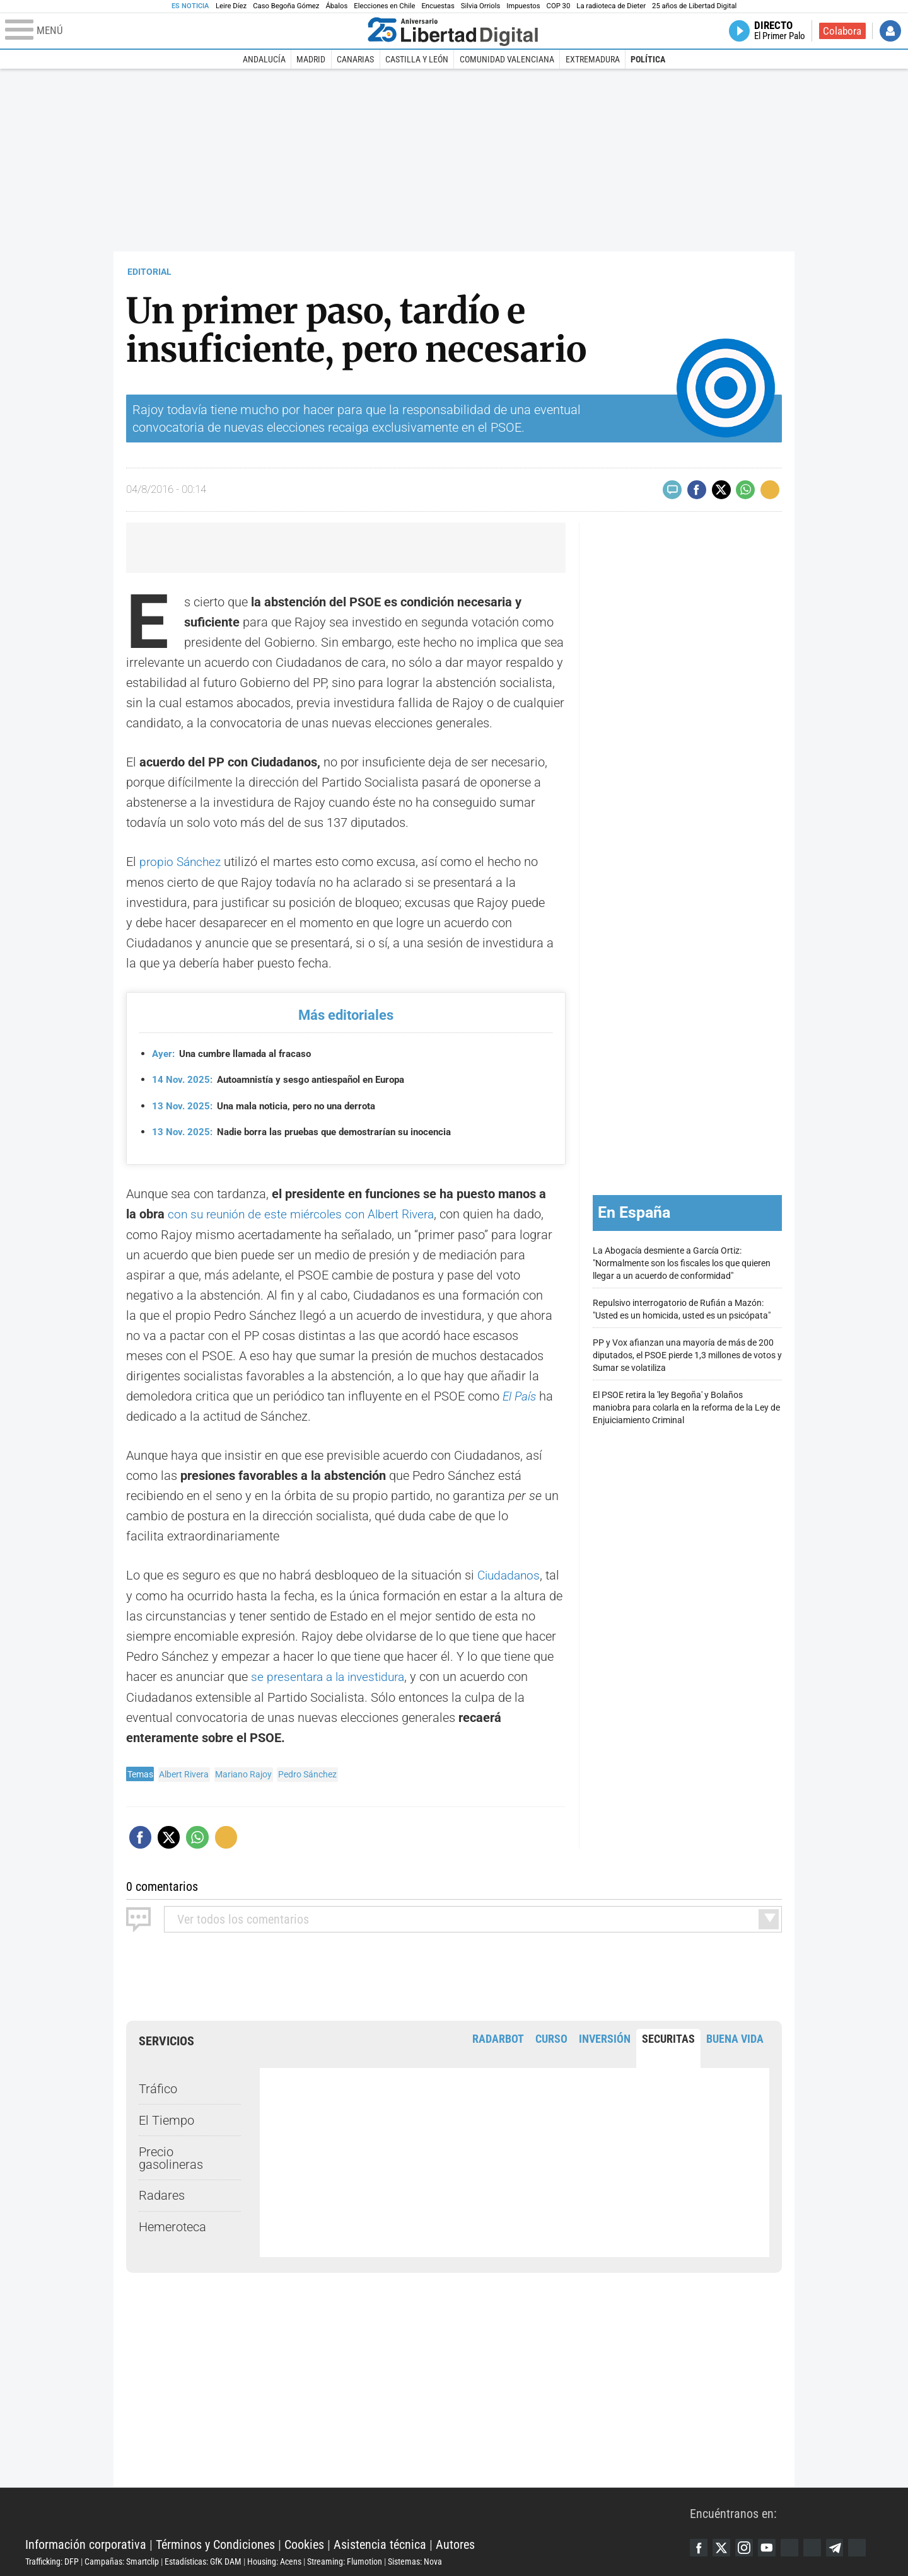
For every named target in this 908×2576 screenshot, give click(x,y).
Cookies (304, 2542)
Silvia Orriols (481, 6)
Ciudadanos (510, 1573)
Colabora (842, 31)
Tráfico (158, 2086)
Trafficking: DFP (52, 2559)
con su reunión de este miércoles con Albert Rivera (307, 1213)
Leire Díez (231, 6)
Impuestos (523, 6)
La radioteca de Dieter (611, 6)
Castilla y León (416, 59)
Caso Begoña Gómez (286, 6)
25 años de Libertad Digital (694, 6)
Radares (162, 2193)
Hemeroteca (172, 2224)
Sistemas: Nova (415, 2559)
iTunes (867, 2545)
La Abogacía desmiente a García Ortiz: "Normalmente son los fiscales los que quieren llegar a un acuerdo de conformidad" (682, 1262)
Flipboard (819, 2545)
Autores (455, 2542)
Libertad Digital (357, 2510)
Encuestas (437, 6)
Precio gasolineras (171, 2155)
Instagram (747, 2545)
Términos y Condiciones (215, 2542)
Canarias (355, 59)
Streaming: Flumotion (344, 2559)
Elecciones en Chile (384, 6)
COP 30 (559, 6)
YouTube (771, 2545)
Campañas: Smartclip (121, 2559)
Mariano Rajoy (243, 1772)
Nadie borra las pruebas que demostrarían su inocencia (311, 1132)
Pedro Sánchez (307, 1772)
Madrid (310, 59)
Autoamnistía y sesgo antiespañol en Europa (286, 1079)
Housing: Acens (274, 2559)
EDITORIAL (149, 272)
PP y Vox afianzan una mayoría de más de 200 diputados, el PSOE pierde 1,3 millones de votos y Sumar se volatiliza (687, 1354)
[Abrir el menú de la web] (183, 31)
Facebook (699, 2545)
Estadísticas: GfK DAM (203, 2559)
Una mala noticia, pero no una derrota (271, 1105)
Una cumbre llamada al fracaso (237, 1053)
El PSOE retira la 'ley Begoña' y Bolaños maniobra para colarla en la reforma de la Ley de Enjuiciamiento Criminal (686, 1406)
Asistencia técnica (380, 2542)
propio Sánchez (182, 861)
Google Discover (795, 2545)
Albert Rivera (184, 1772)
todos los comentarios (243, 1916)
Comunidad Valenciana (507, 59)
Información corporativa (85, 2542)
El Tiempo (166, 2117)
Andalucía (264, 59)
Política (648, 59)
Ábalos (336, 6)
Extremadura (593, 59)
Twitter (723, 2545)
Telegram (843, 2545)
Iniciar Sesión (890, 31)
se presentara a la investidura (332, 1674)
